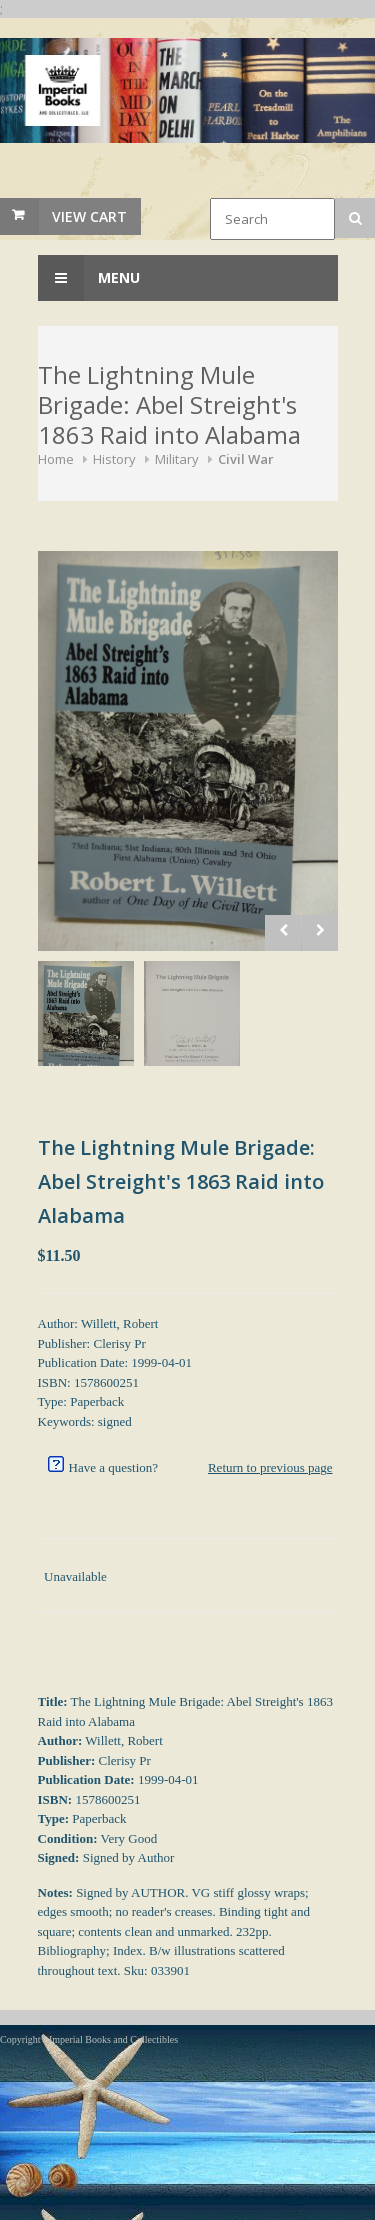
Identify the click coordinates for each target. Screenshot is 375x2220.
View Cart (89, 216)
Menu (89, 278)
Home (56, 459)
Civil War (246, 459)
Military (177, 459)
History (114, 459)
